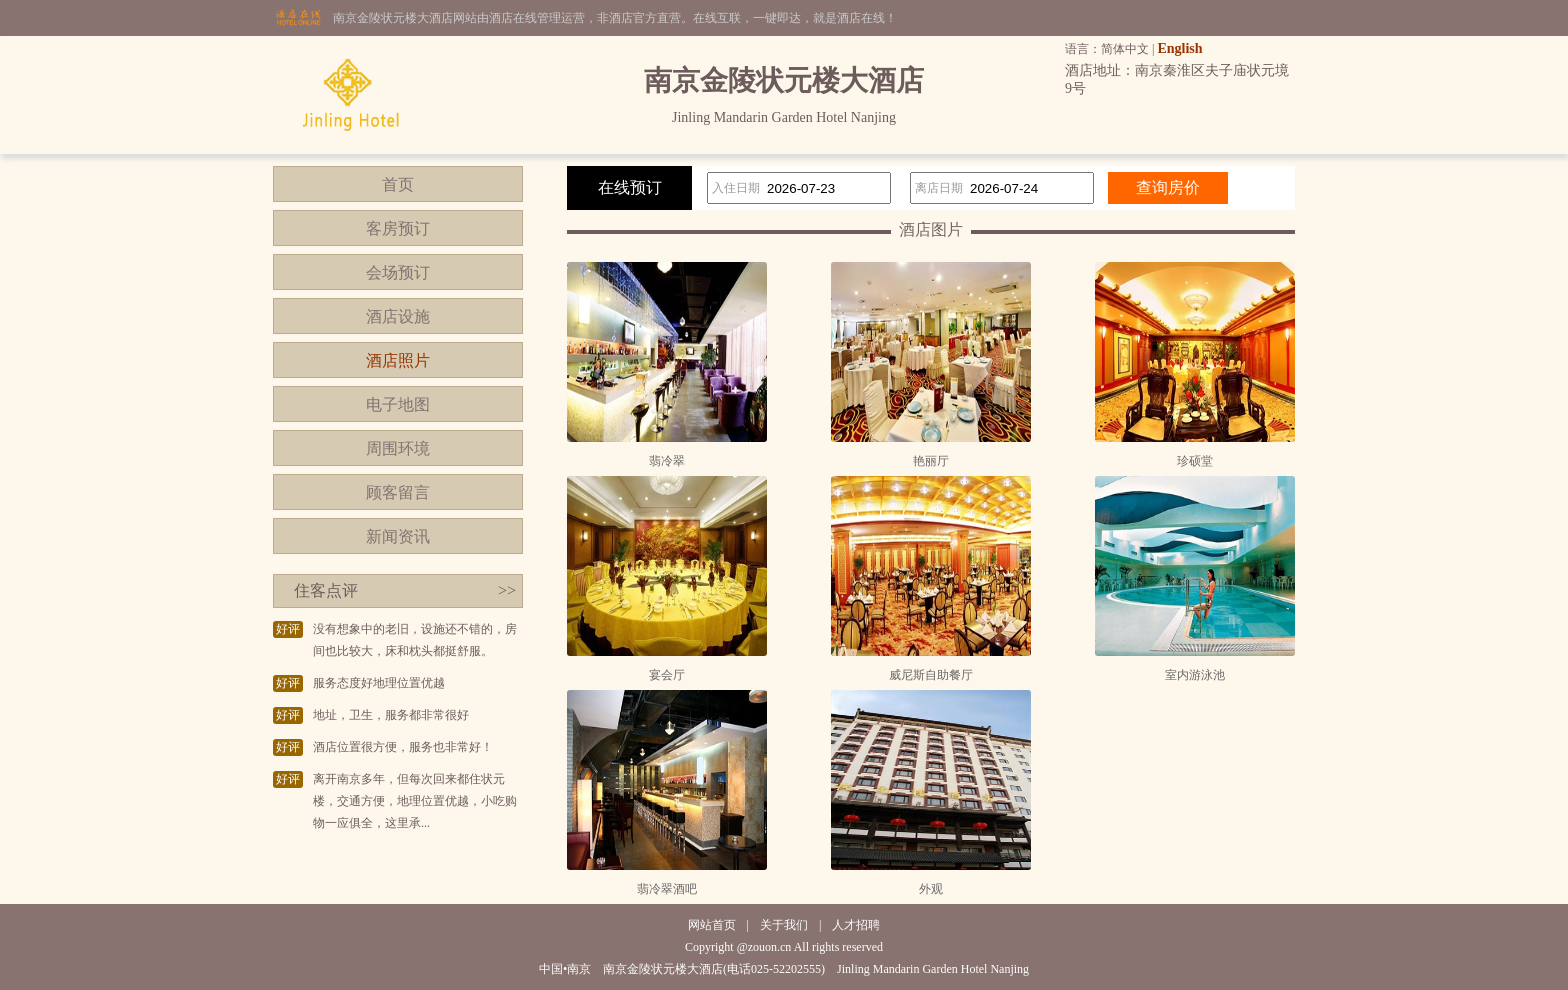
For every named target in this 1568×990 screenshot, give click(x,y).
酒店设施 (398, 316)
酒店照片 (398, 360)
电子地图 (398, 404)
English (1179, 48)
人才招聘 (856, 925)
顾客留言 (398, 492)
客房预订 (398, 228)
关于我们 (784, 925)
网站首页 (712, 925)
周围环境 (398, 448)
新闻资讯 (398, 536)
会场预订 (398, 272)
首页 (398, 184)
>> (507, 590)
